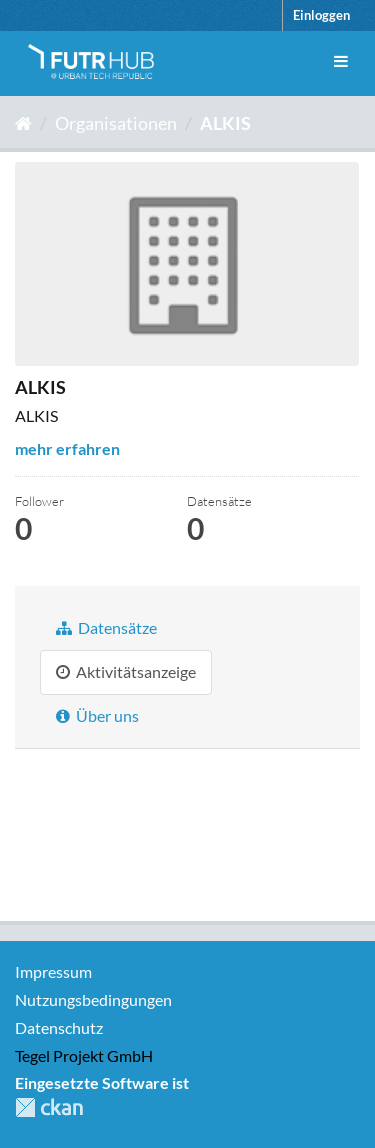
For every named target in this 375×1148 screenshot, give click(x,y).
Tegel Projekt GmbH (84, 1055)
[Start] (23, 123)
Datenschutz (59, 1027)
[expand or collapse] (341, 61)
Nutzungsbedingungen (93, 999)
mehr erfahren (67, 448)
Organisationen (116, 123)
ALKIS (225, 123)
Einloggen (321, 15)
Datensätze (106, 627)
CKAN (49, 1107)
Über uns (97, 715)
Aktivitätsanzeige (126, 671)
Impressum (53, 971)
